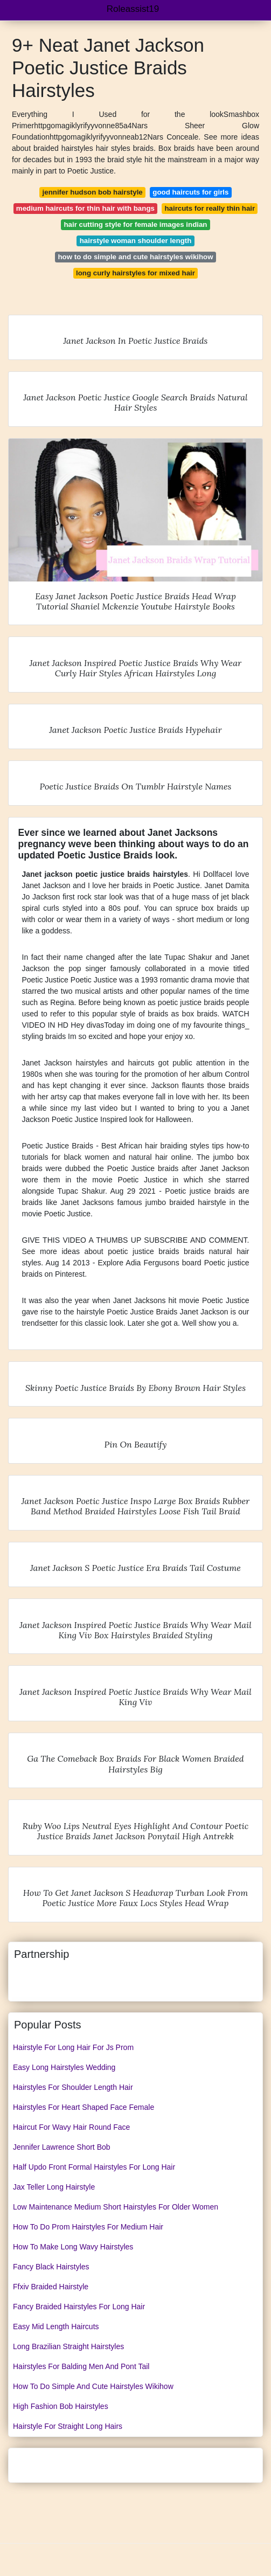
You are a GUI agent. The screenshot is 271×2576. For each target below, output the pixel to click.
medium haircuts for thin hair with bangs (85, 208)
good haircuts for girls (190, 192)
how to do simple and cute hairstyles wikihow (135, 257)
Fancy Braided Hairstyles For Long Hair (79, 2306)
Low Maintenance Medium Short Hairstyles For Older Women (115, 2207)
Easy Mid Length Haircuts (56, 2326)
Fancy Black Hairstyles (51, 2266)
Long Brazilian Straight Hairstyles (68, 2346)
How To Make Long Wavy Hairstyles (73, 2246)
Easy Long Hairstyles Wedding (64, 2067)
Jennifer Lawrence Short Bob (61, 2147)
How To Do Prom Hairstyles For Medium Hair (88, 2226)
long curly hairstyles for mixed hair (135, 273)
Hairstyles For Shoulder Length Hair (73, 2087)
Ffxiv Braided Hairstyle (50, 2286)
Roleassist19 (133, 9)
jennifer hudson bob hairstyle (93, 192)
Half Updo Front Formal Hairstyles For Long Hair (94, 2167)
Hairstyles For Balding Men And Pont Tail (81, 2366)
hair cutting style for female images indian (135, 224)
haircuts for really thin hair (209, 208)
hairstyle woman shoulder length (136, 241)
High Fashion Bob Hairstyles (60, 2406)
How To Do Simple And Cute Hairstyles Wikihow (93, 2386)
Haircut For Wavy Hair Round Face (71, 2127)
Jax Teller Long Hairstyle (54, 2187)
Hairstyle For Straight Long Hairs (67, 2426)
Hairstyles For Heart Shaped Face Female (83, 2107)
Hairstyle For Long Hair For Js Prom (73, 2047)
